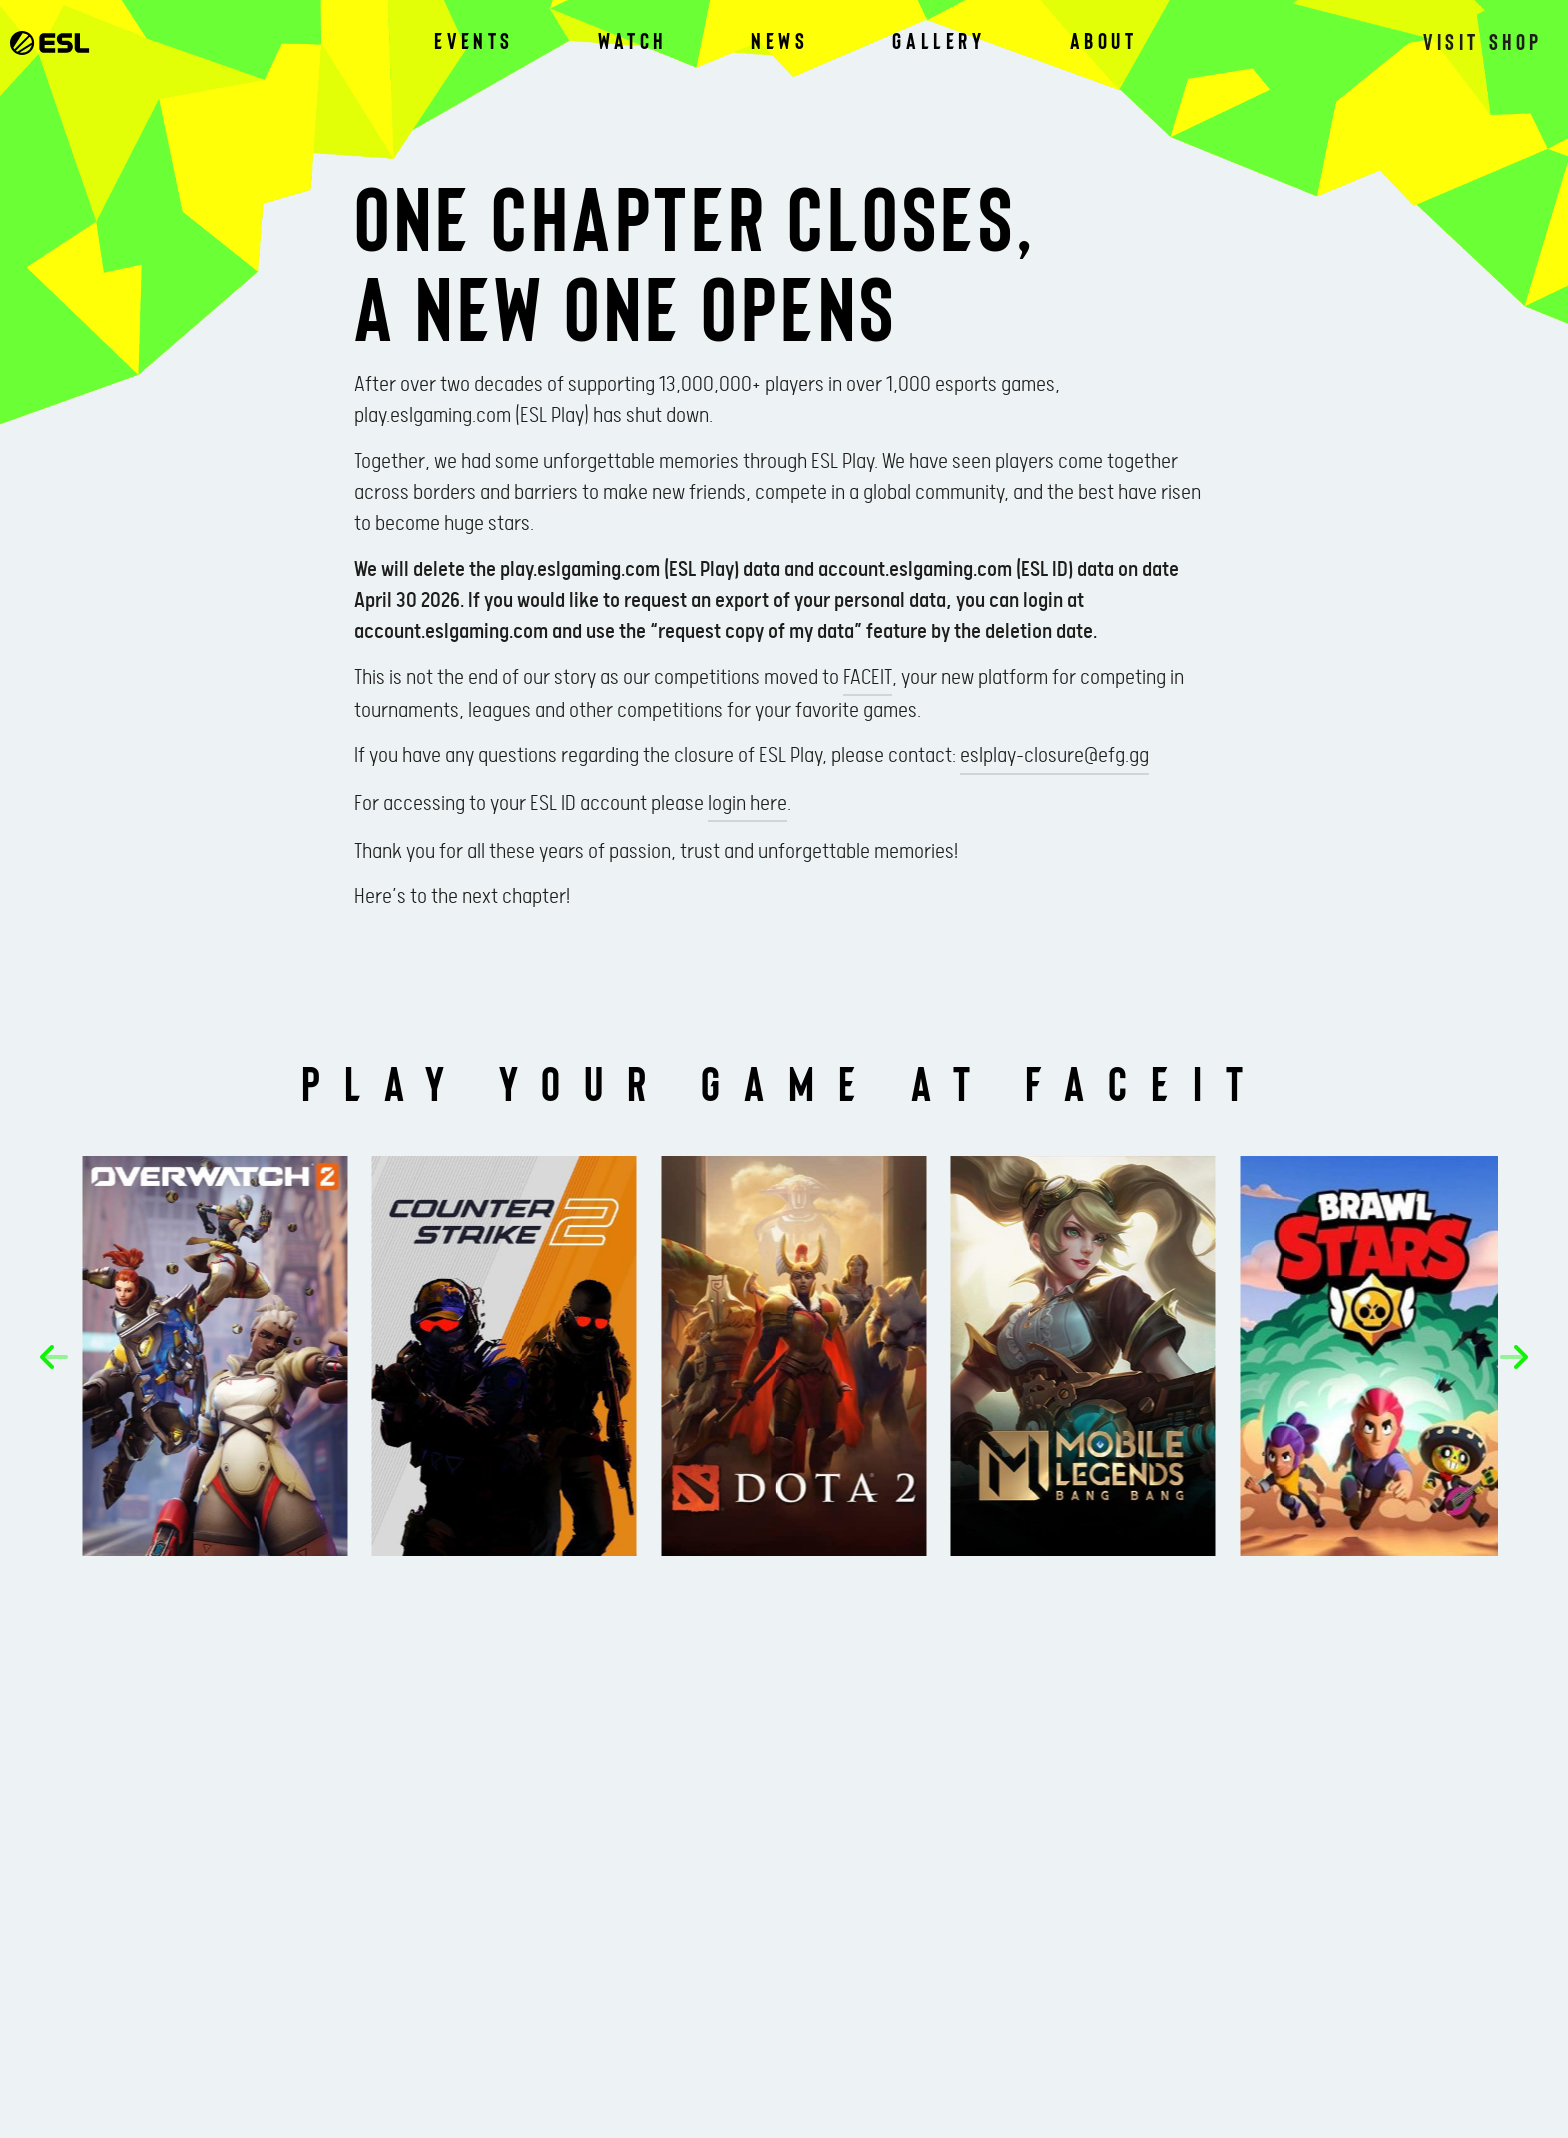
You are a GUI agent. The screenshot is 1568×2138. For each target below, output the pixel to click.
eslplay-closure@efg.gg (1054, 756)
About (1104, 40)
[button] (54, 1357)
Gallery (938, 40)
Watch (632, 40)
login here (747, 804)
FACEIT (867, 678)
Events (474, 40)
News (779, 40)
